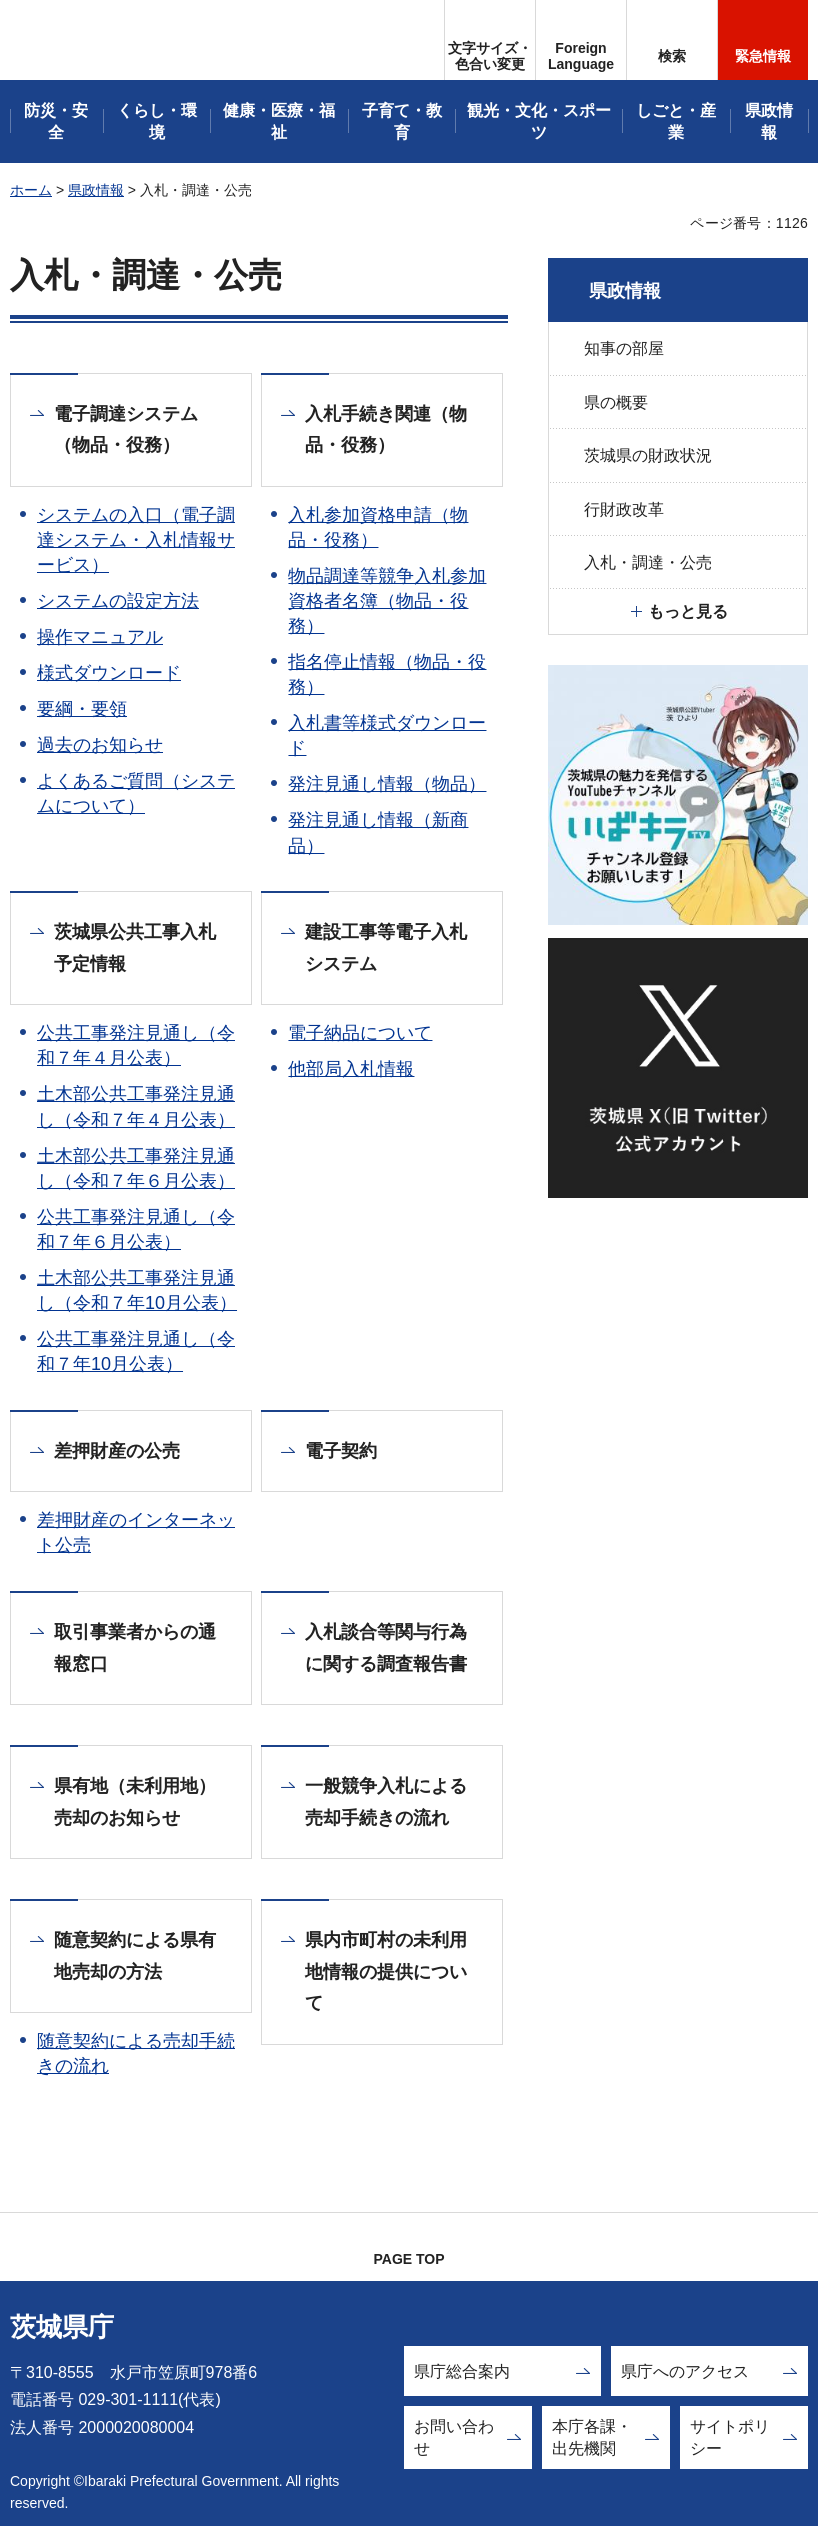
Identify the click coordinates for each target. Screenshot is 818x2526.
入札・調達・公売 (648, 562)
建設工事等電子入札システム (386, 948)
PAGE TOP (408, 2259)
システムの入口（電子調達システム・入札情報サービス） (136, 540)
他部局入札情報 (351, 1069)
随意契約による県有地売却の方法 (135, 1956)
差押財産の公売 (117, 1451)
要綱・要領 (82, 709)
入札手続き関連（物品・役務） (386, 430)
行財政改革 (624, 509)
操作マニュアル (100, 637)
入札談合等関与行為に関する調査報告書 (386, 1648)
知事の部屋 (624, 348)
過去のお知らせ (100, 745)
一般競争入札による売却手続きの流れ (386, 1802)
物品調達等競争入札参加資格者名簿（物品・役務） (387, 601)
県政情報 (96, 190)
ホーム (31, 190)
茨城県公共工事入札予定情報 (135, 948)
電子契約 (341, 1451)
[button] (581, 40)
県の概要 (616, 402)
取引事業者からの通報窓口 (135, 1648)
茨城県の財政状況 (648, 455)
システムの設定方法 (118, 601)
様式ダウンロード (109, 673)
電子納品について (360, 1033)
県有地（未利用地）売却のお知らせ (135, 1802)
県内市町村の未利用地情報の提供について (386, 1971)
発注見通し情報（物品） (387, 784)
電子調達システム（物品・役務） (126, 430)
